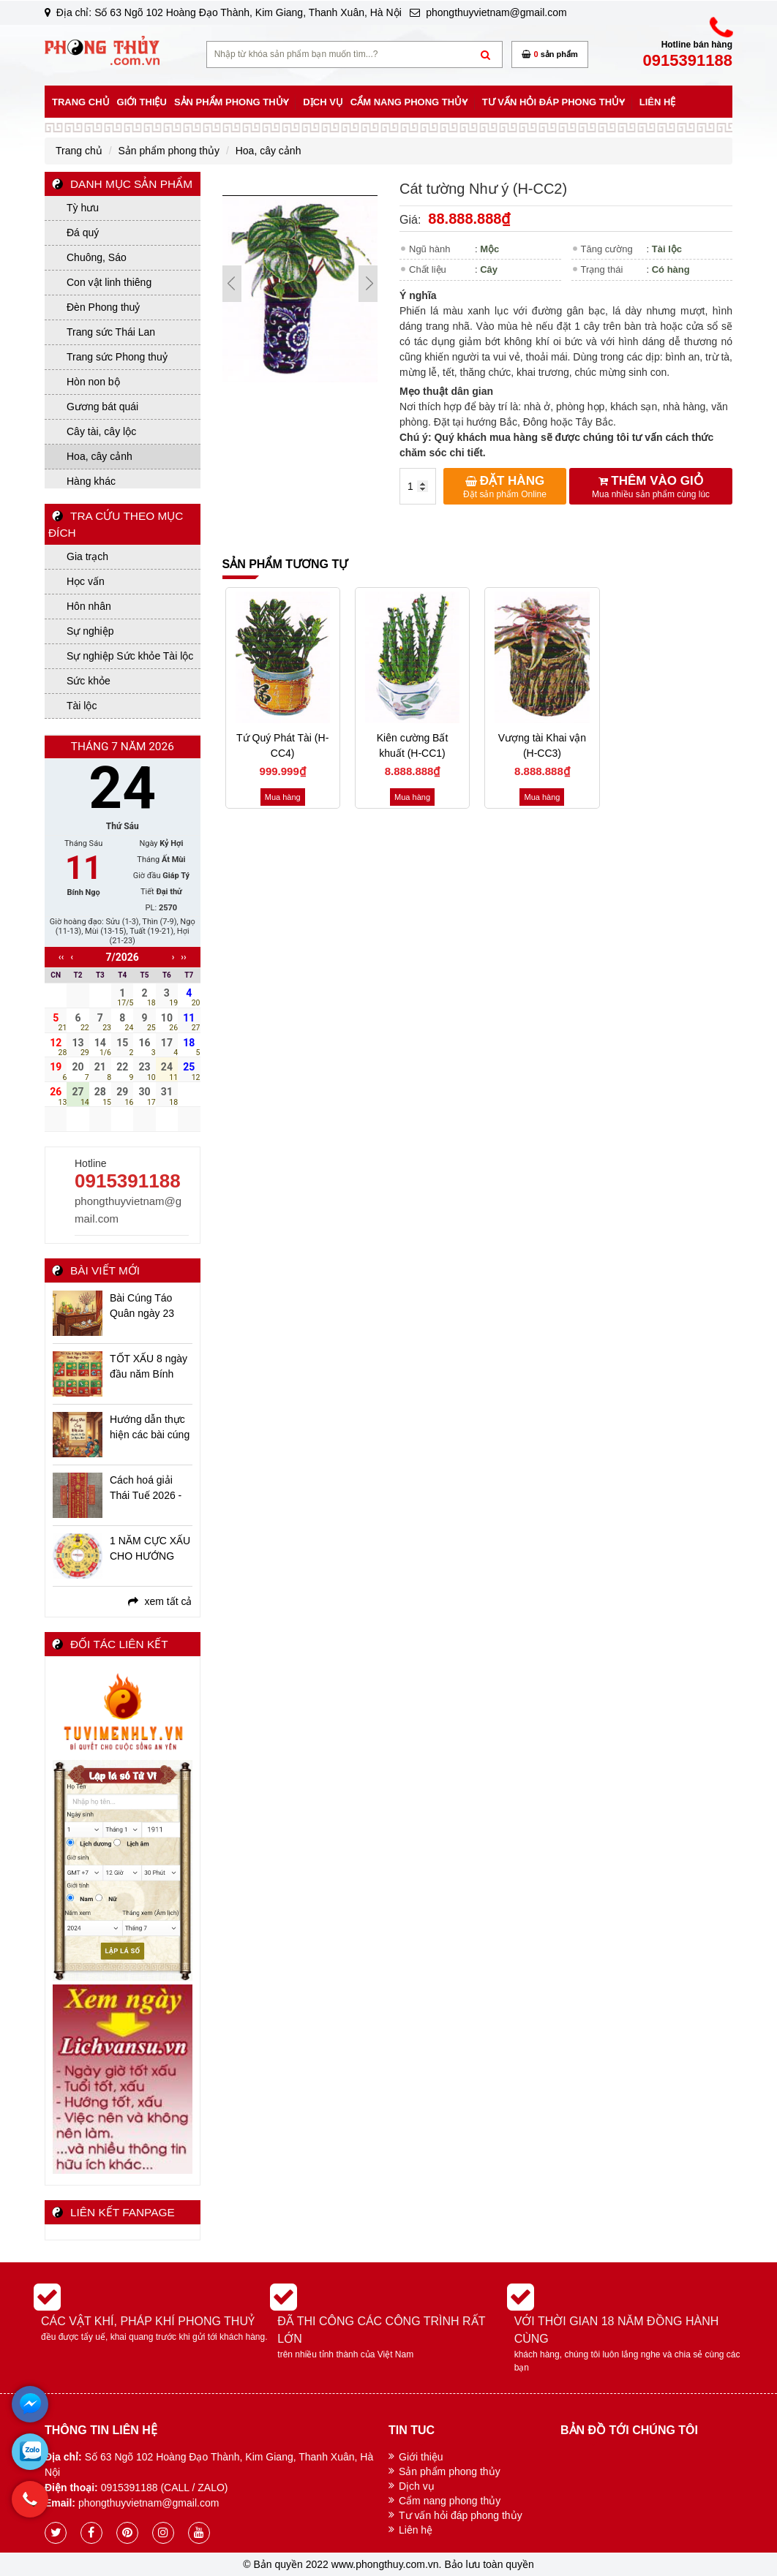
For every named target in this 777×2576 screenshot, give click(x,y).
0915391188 (128, 1181)
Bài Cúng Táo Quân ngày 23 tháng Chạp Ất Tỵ (149, 1306)
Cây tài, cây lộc (101, 431)
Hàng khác (91, 481)
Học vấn (86, 581)
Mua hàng (283, 797)
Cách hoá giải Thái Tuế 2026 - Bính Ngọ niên (145, 1488)
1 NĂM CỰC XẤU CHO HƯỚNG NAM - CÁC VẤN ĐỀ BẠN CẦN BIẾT (150, 1549)
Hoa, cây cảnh (99, 456)
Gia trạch (87, 556)
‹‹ (61, 957)
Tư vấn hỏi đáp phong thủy (460, 2515)
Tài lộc (82, 705)
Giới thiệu (421, 2457)
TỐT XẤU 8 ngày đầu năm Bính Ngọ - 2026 (148, 1367)
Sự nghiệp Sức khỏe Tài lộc (130, 656)
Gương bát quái (102, 406)
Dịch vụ (417, 2486)
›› (183, 957)
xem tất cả (160, 1601)
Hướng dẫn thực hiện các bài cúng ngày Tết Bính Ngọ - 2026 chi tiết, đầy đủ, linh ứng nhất (149, 1428)
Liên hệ (415, 2530)
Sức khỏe (88, 681)
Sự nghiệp (90, 631)
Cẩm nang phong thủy (449, 2501)
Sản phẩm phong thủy (449, 2471)
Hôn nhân (89, 606)
